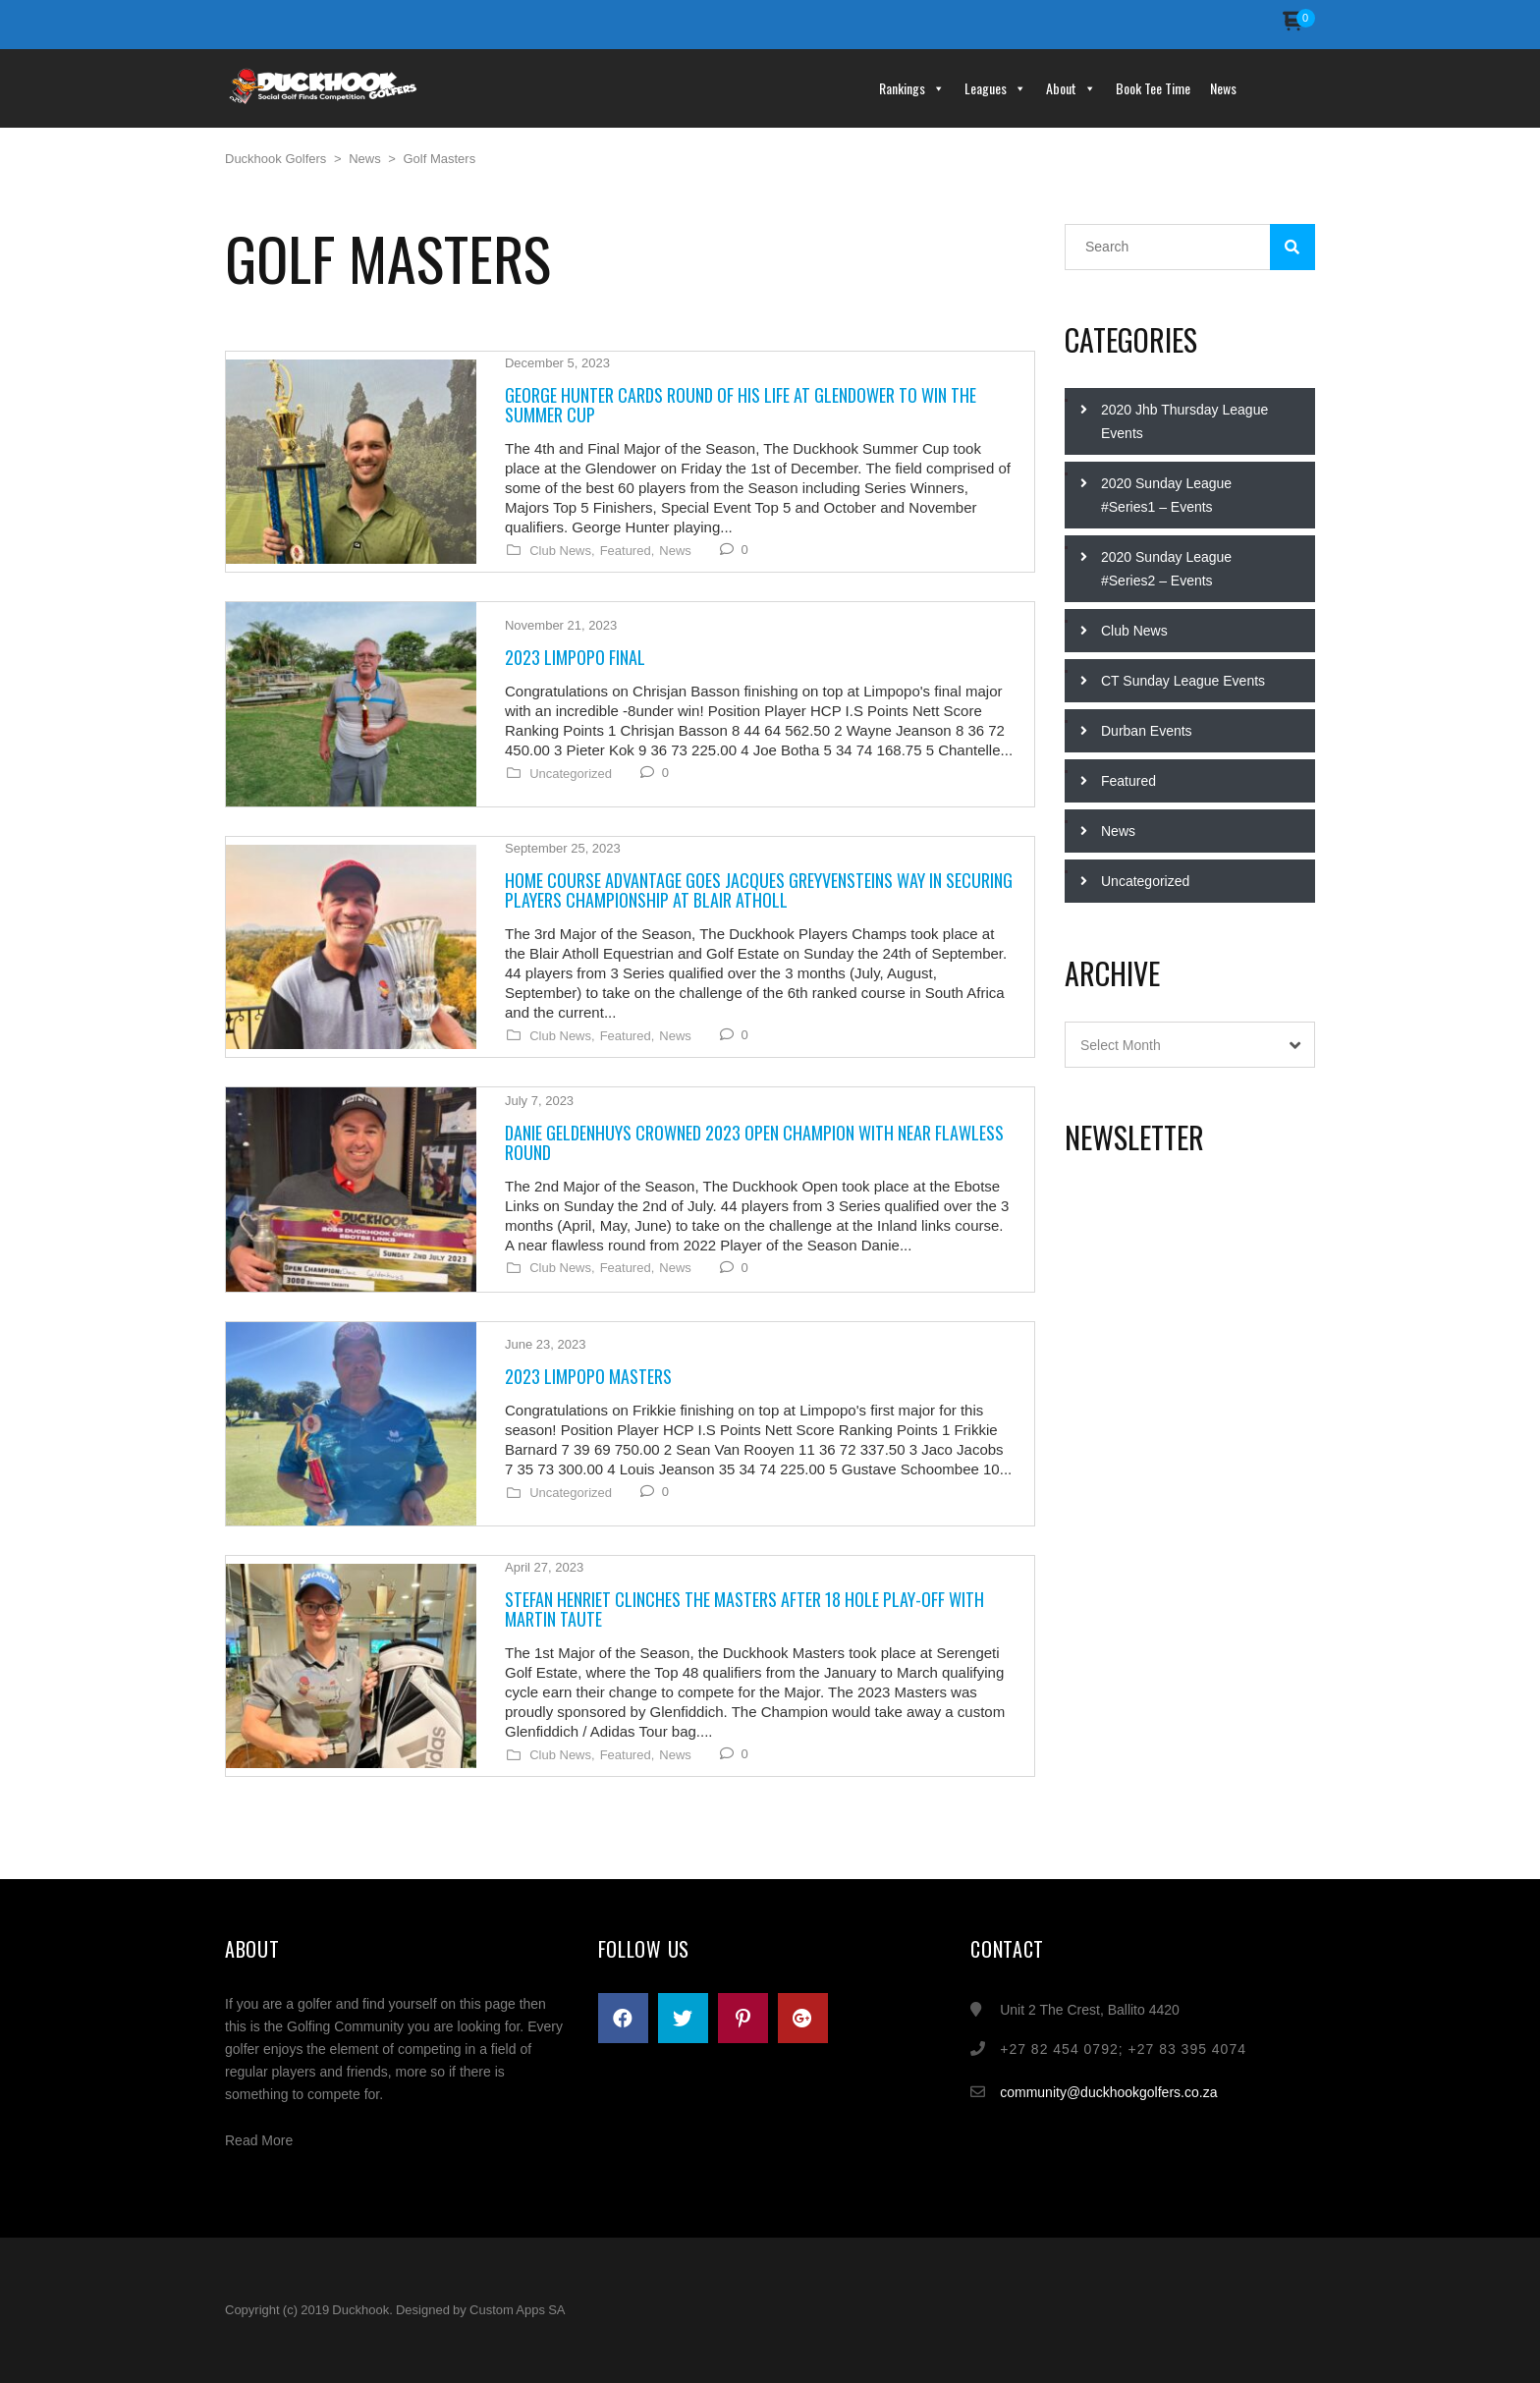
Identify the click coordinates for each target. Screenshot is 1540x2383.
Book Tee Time (1153, 88)
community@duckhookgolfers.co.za (1108, 2092)
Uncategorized (569, 774)
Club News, (560, 551)
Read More (259, 2140)
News (1223, 88)
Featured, (626, 551)
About (1071, 88)
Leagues (995, 88)
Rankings (912, 88)
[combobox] (1190, 1045)
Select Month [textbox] (1120, 1045)
